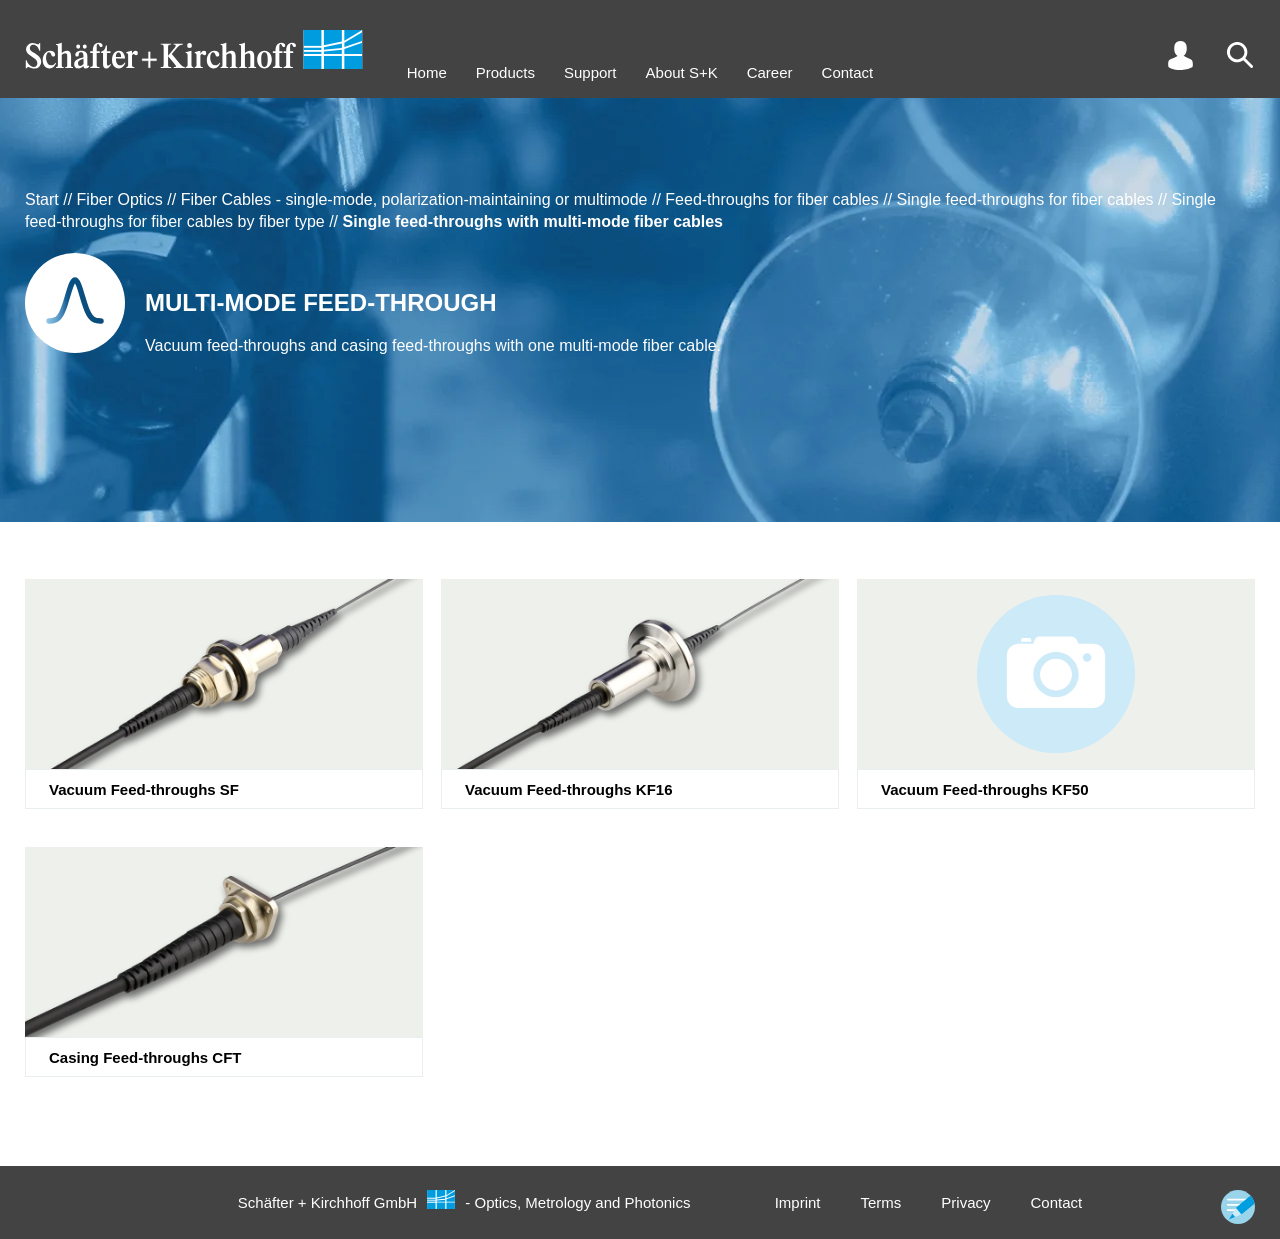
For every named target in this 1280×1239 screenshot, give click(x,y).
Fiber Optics (120, 199)
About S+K (682, 72)
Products (505, 72)
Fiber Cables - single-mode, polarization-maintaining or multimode (414, 199)
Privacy (965, 1202)
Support (590, 72)
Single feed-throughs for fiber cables (1025, 199)
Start (42, 199)
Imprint (798, 1202)
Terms (880, 1202)
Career (770, 72)
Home (427, 72)
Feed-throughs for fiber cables (771, 199)
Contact (848, 72)
